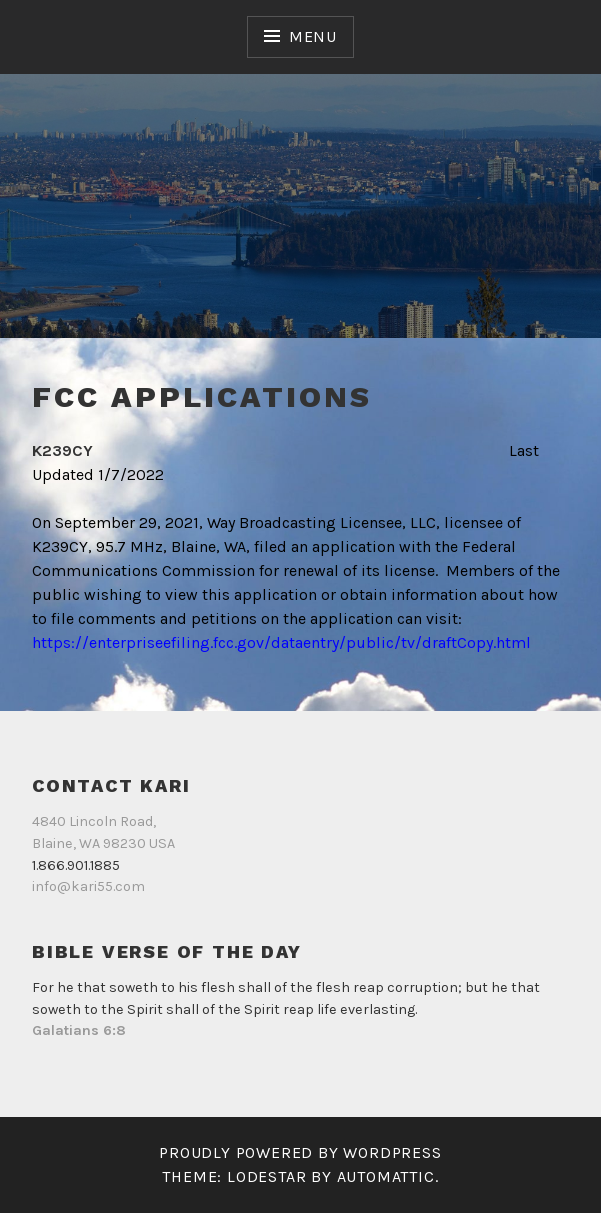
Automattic (386, 1176)
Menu (313, 36)
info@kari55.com (88, 886)
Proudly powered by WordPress (300, 1152)
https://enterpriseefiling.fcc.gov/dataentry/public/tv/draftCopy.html (281, 642)
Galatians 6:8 (79, 1030)
